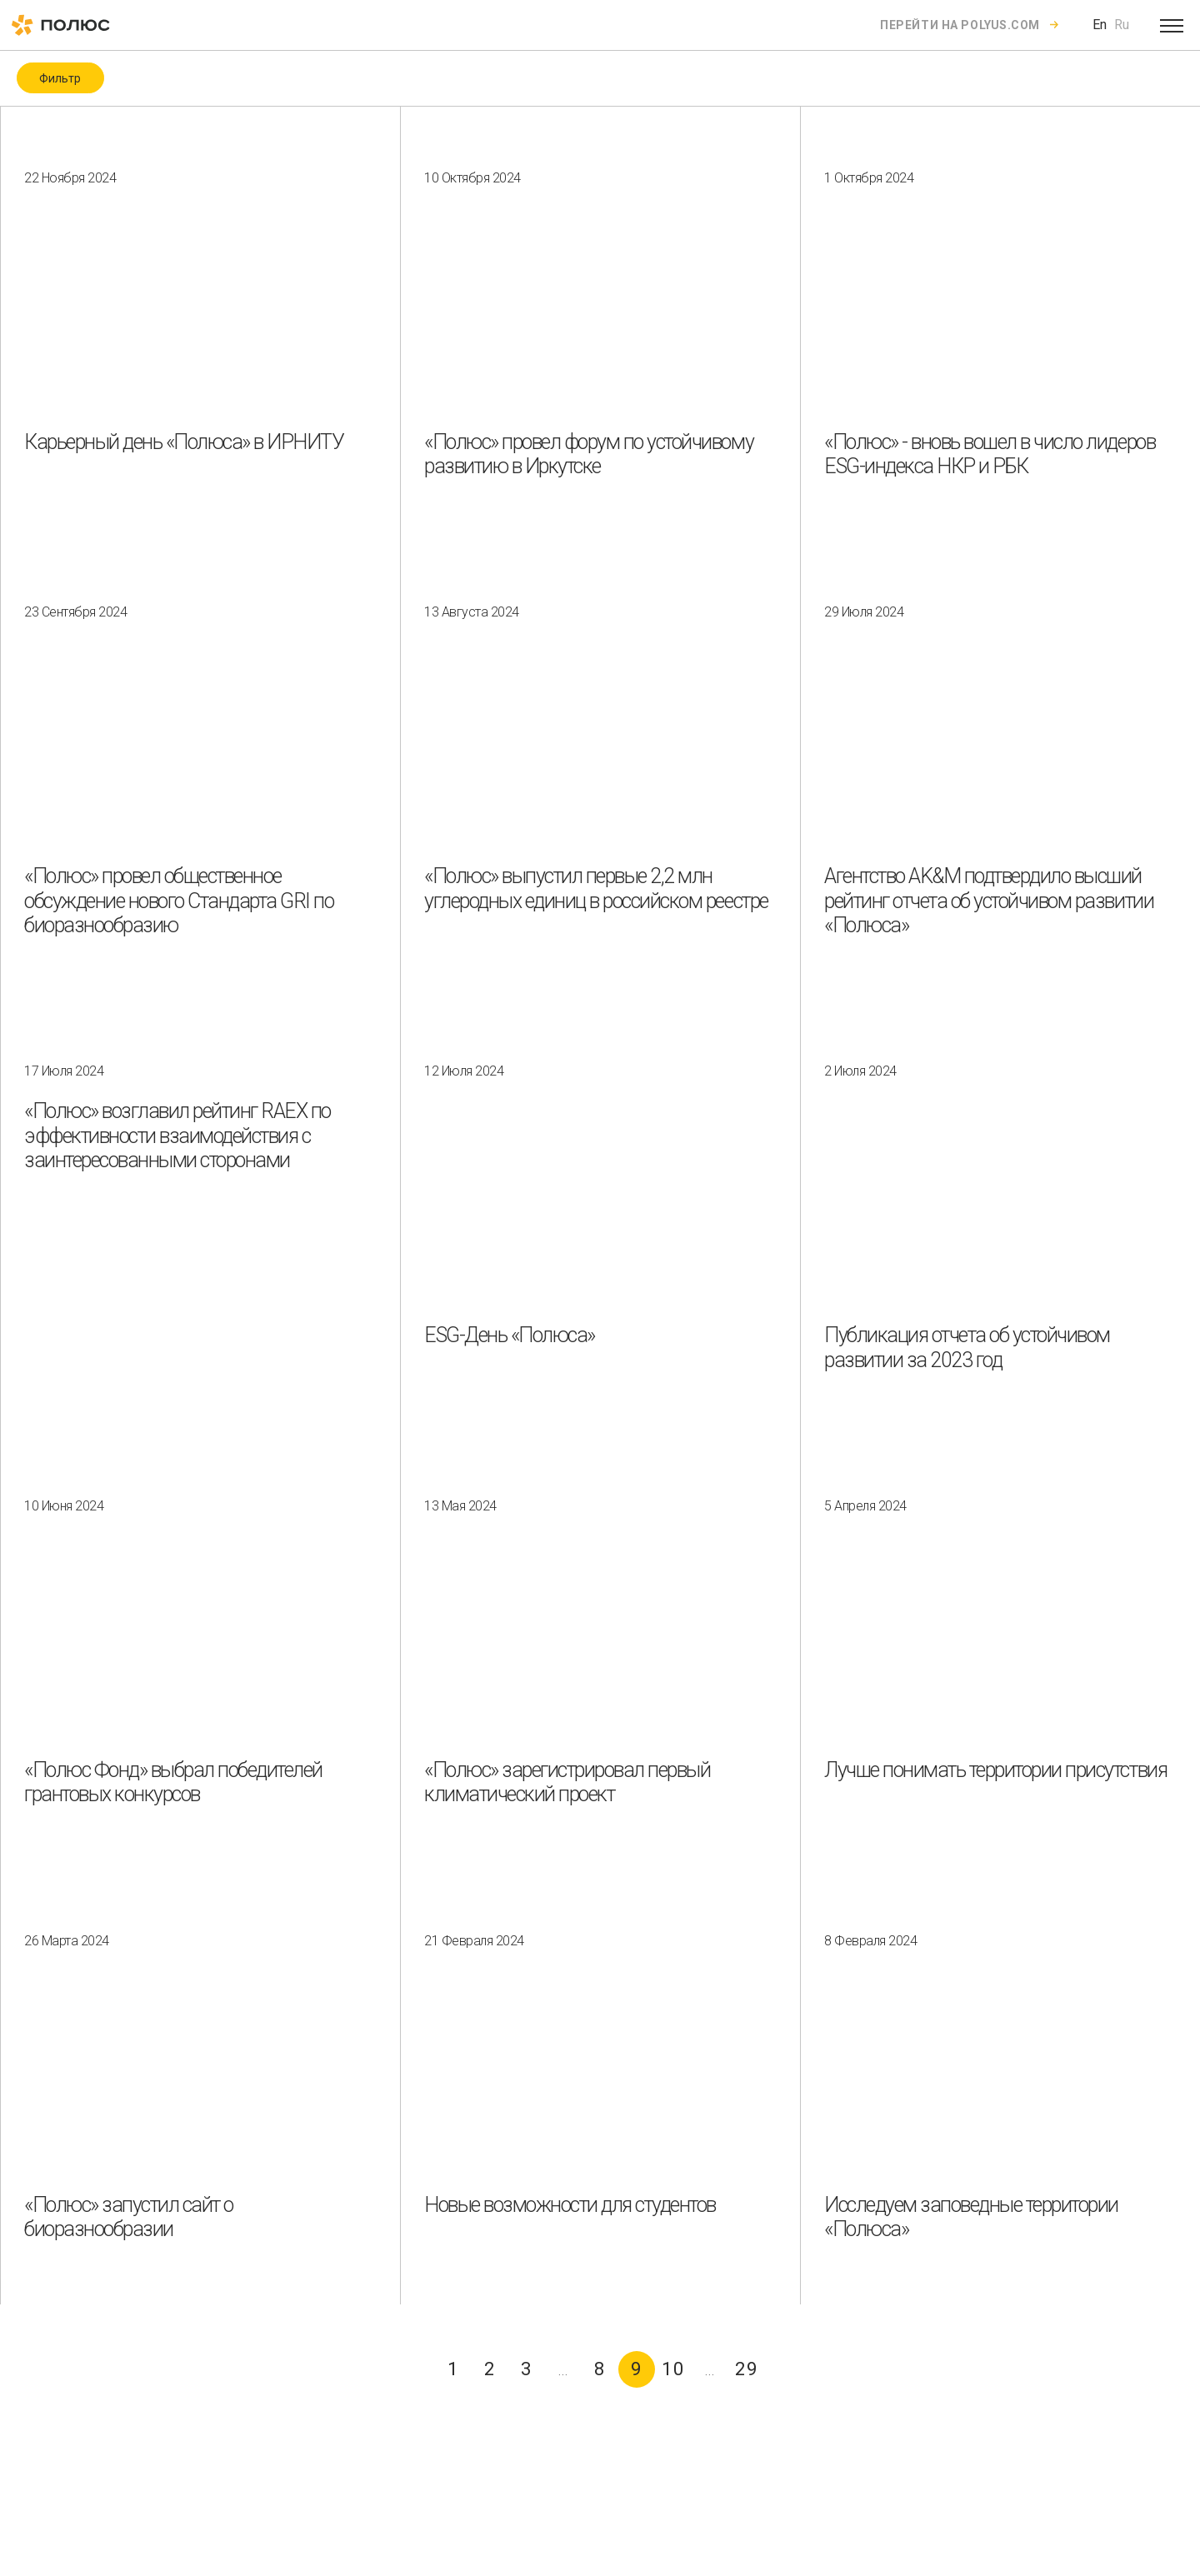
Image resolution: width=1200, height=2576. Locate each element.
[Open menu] (1171, 25)
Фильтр (60, 78)
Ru (1121, 24)
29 (746, 2369)
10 (673, 2369)
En (1099, 24)
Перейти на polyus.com (960, 25)
